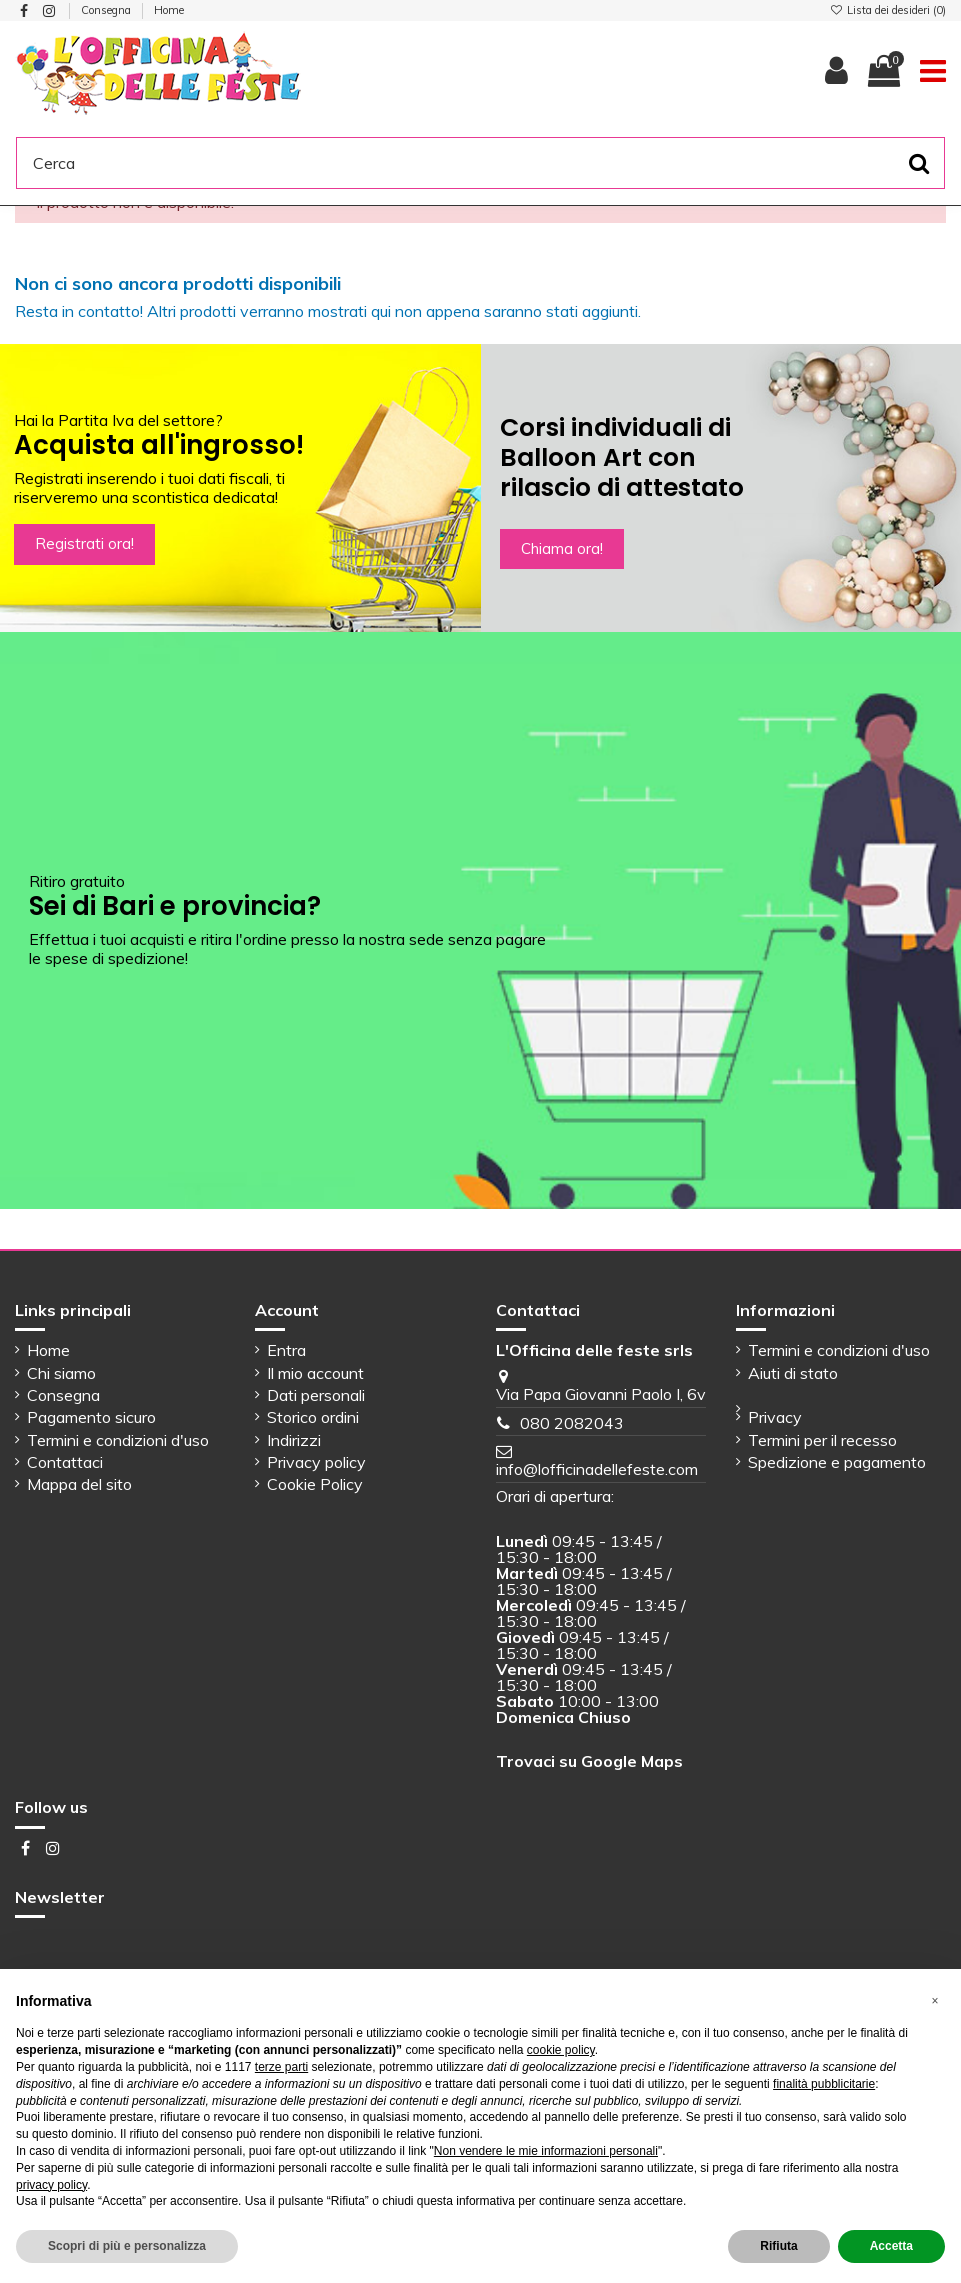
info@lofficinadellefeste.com (597, 1469)
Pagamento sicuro (91, 1417)
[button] (935, 2001)
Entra (286, 1350)
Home (169, 10)
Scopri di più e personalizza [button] (127, 2246)
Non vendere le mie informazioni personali (546, 2151)
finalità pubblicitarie (824, 2084)
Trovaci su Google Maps (589, 1761)
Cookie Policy (315, 1484)
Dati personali (316, 1395)
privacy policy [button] (51, 2185)
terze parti (281, 2067)
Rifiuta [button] (778, 2246)
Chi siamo (61, 1373)
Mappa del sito (79, 1484)
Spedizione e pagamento (837, 1462)
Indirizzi (294, 1440)
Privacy (775, 1417)
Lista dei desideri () (888, 10)
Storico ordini (313, 1417)
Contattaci (65, 1462)
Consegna (107, 10)
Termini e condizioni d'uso (118, 1440)
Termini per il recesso (822, 1440)
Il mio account (315, 1373)
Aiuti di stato (793, 1373)
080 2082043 (572, 1423)
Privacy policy (316, 1462)
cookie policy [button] (561, 2050)
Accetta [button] (891, 2246)
